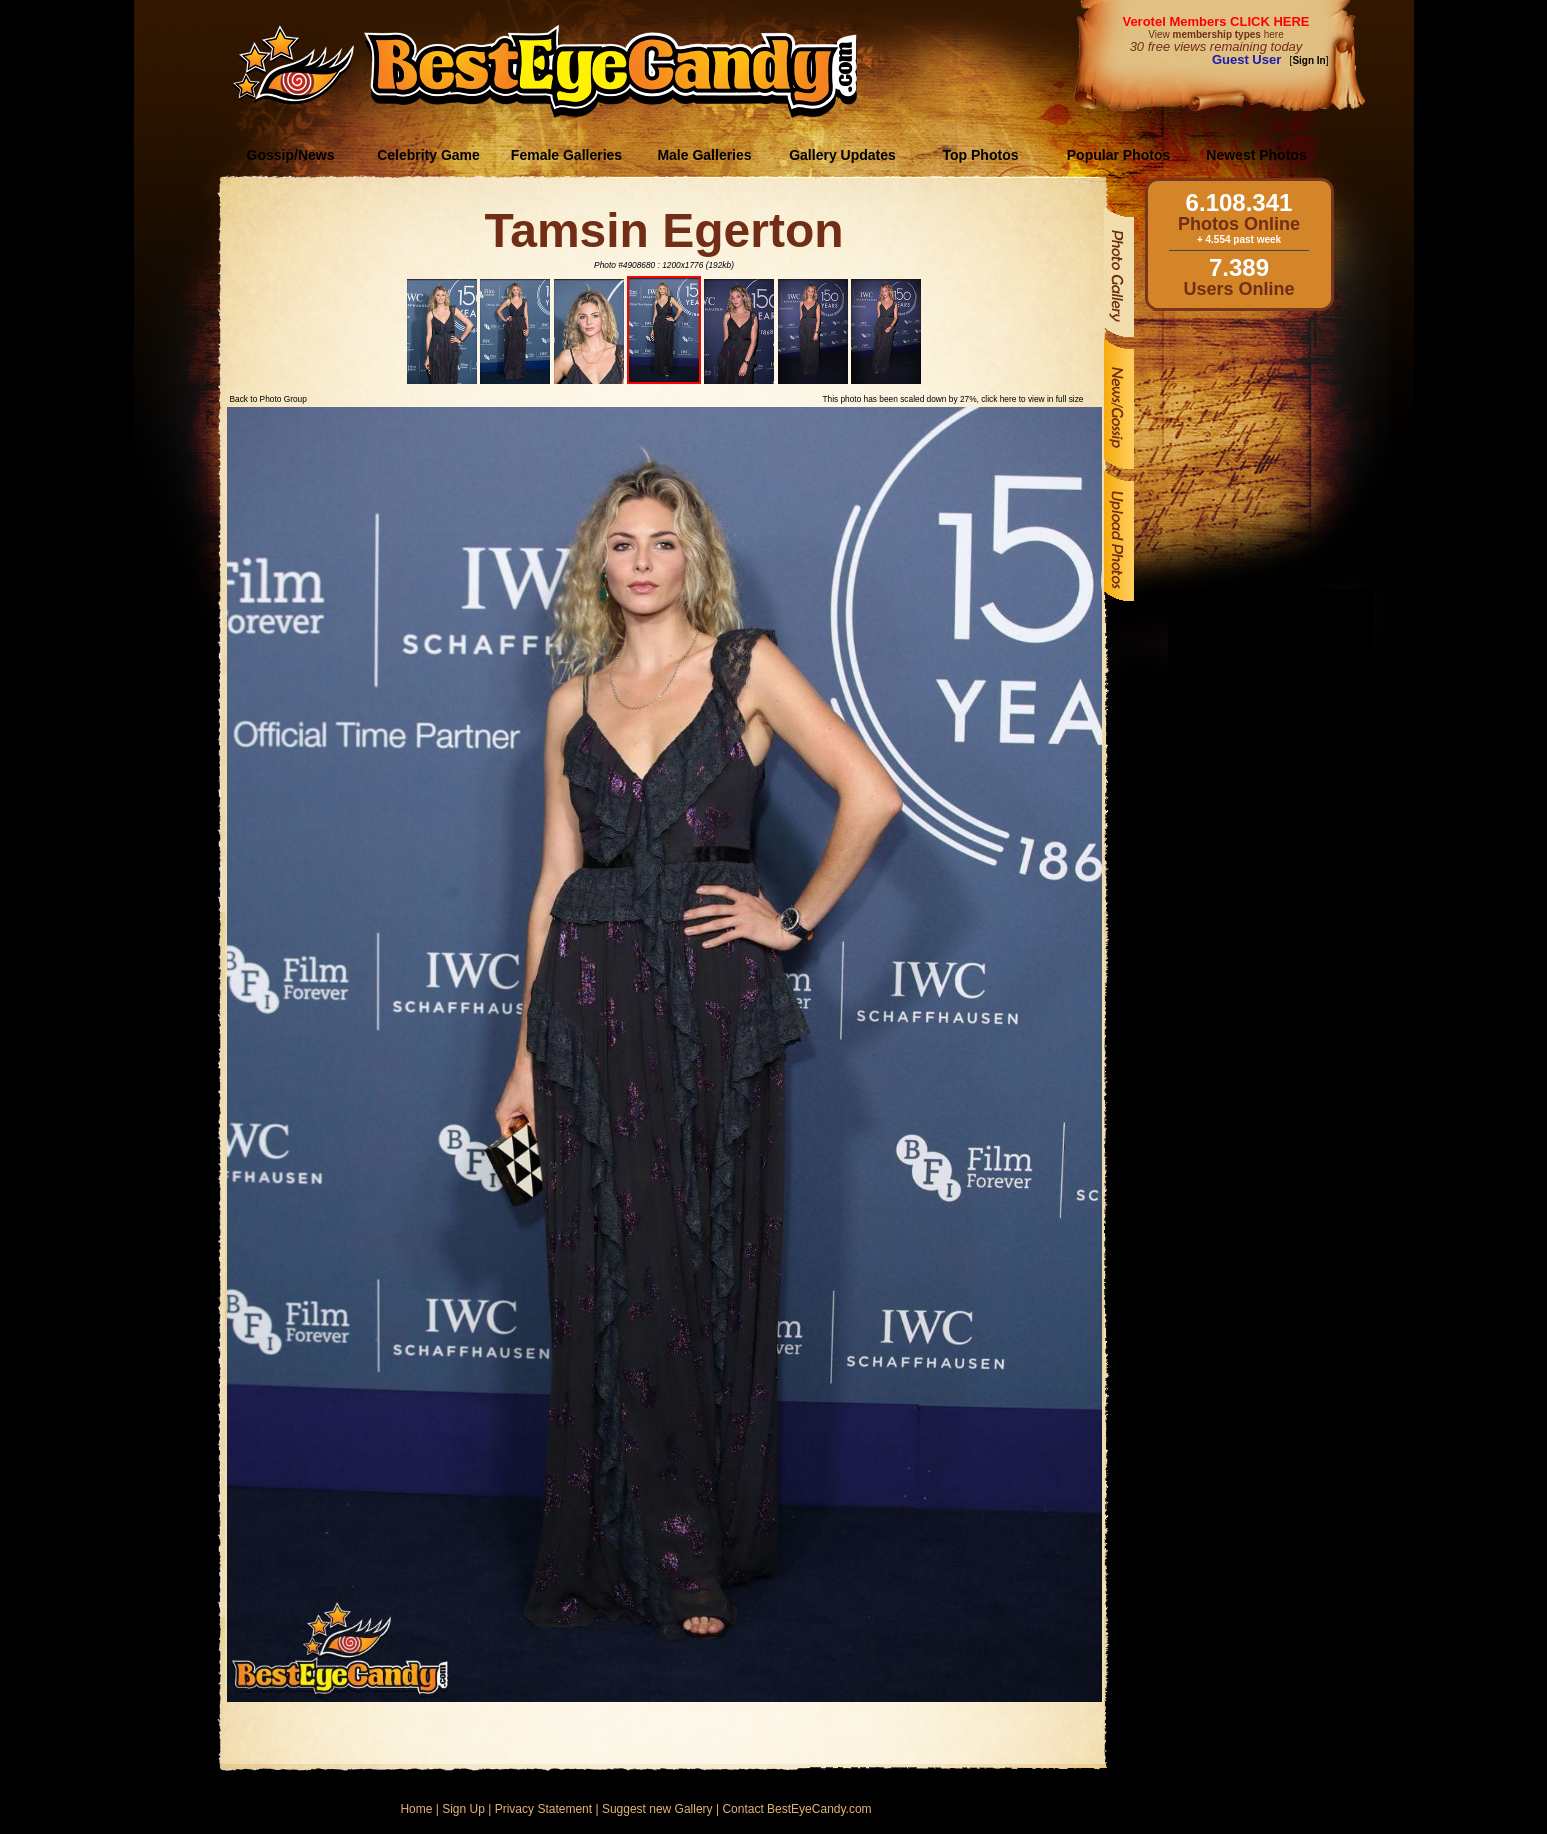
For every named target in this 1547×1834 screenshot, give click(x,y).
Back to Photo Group (268, 399)
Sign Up (463, 1809)
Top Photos (981, 155)
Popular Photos (1118, 155)
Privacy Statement (543, 1809)
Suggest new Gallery (657, 1809)
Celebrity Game (428, 155)
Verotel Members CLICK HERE (1215, 21)
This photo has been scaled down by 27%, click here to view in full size (952, 399)
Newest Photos (1256, 155)
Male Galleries (704, 155)
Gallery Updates (842, 155)
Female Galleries (566, 155)
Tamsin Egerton (663, 230)
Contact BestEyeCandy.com (796, 1809)
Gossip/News (291, 155)
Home (416, 1809)
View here (1215, 34)
